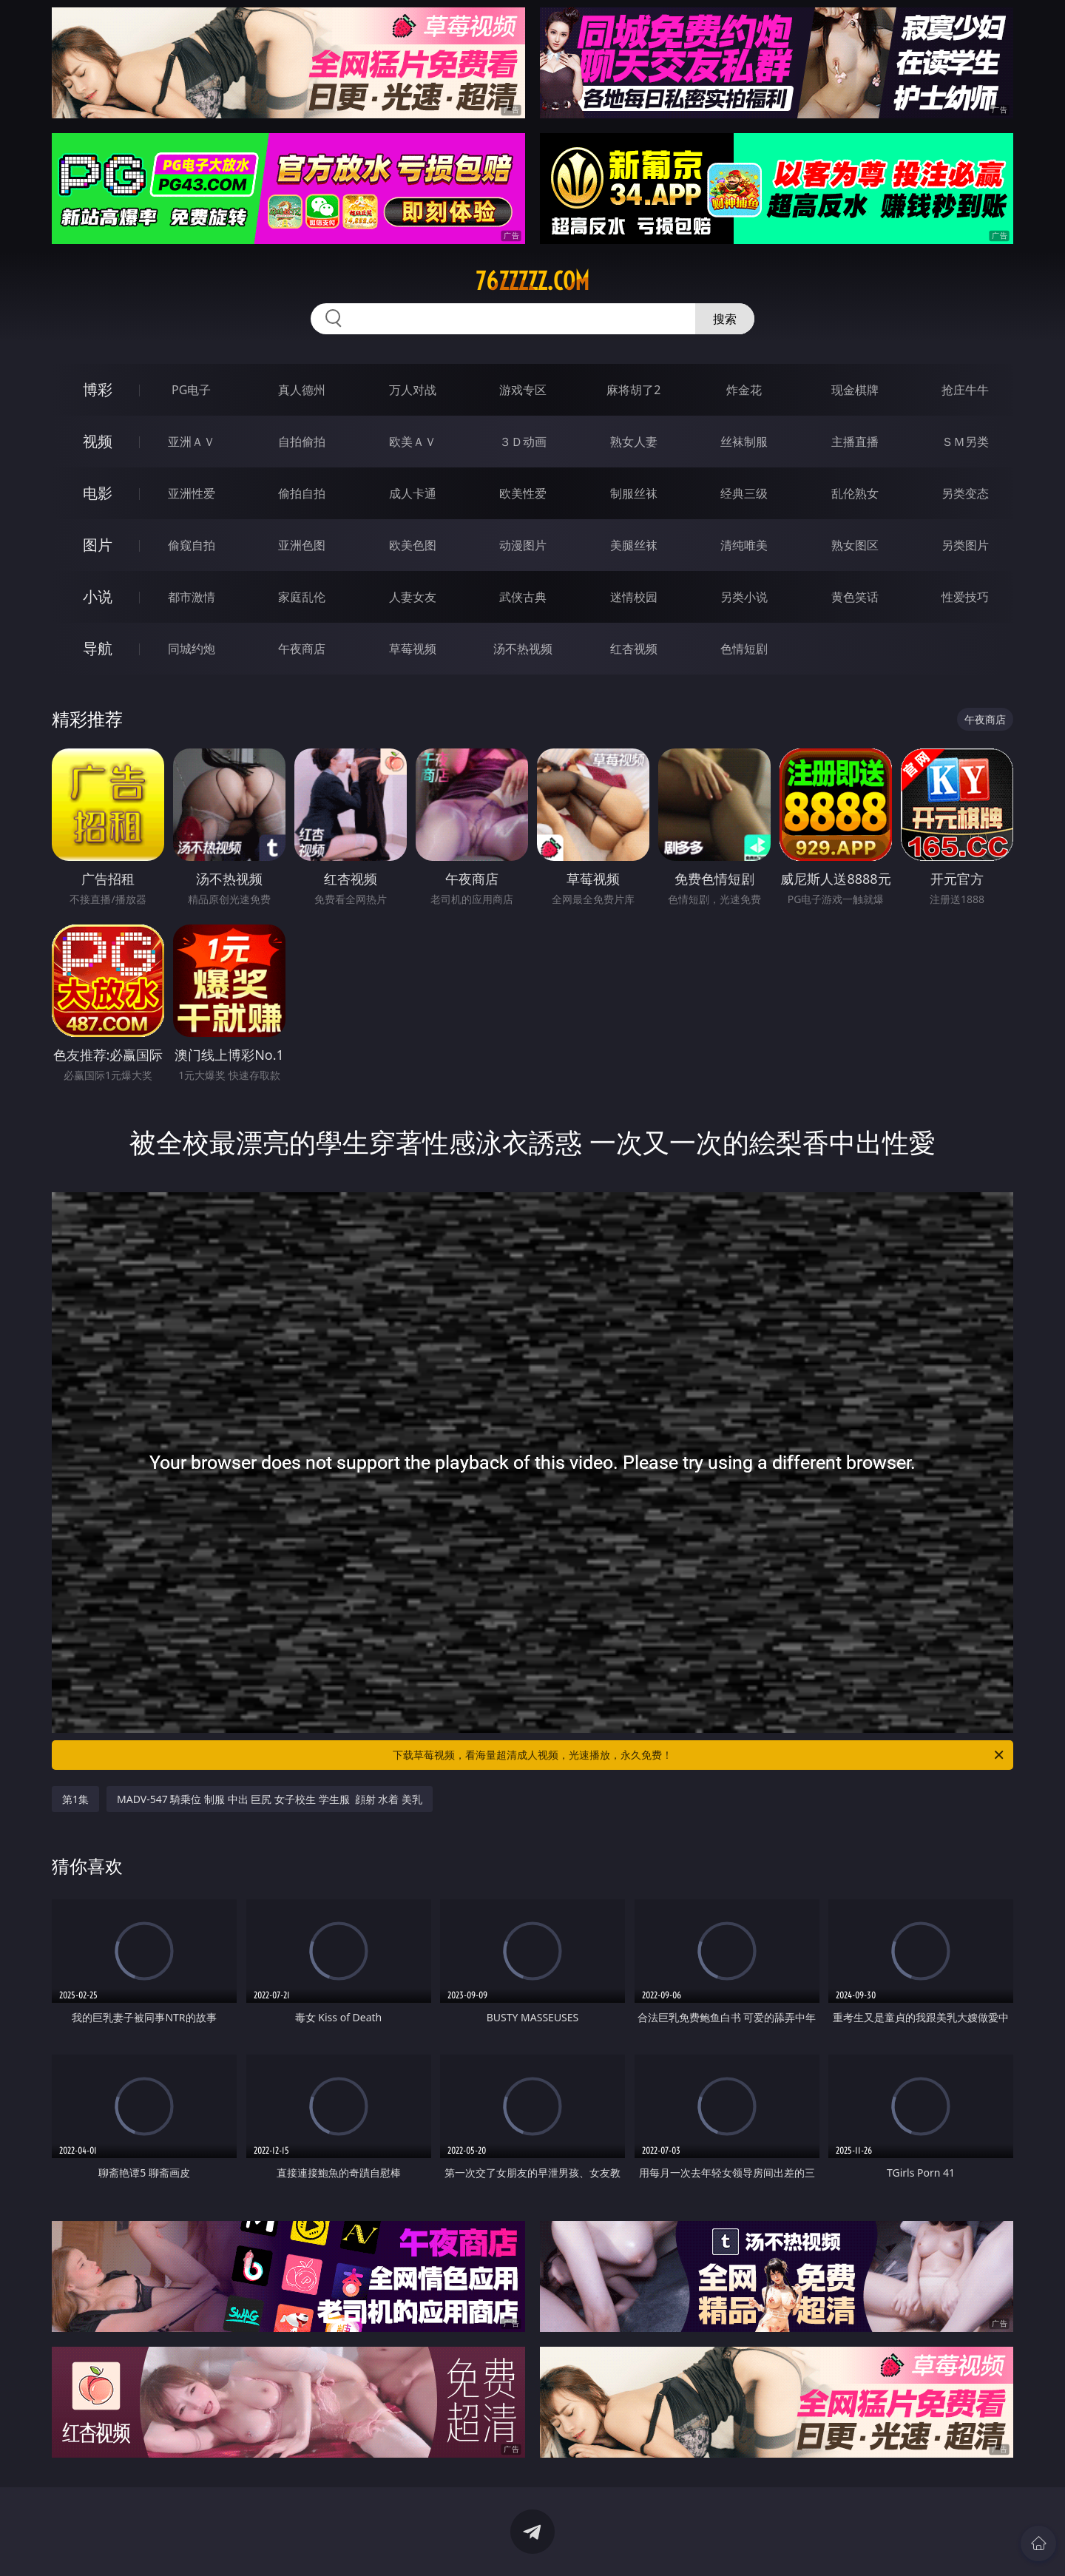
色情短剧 (744, 648)
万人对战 (412, 390)
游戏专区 (523, 390)
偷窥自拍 (191, 545)
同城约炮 (191, 648)
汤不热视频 (522, 648)
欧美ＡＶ (412, 441)
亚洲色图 (301, 545)
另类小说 (744, 597)
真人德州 (301, 390)
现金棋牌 (855, 390)
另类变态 (965, 493)
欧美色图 (412, 545)
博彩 (97, 389)
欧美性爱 (523, 493)
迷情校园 (633, 597)
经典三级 (744, 493)
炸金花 (744, 390)
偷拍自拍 (301, 493)
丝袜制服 (744, 441)
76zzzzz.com (532, 281)
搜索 (725, 319)
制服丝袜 (633, 493)
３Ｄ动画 (523, 441)
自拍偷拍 (301, 441)
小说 (97, 596)
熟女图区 (855, 545)
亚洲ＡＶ (191, 441)
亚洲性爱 (191, 493)
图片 (97, 545)
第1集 (75, 1799)
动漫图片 (523, 545)
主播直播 (855, 441)
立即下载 (636, 2543)
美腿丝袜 (633, 545)
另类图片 (965, 545)
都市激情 (191, 597)
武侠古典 (523, 597)
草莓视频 (412, 648)
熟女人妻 (633, 441)
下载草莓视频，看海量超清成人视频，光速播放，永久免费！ (699, 1755)
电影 (97, 493)
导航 (97, 648)
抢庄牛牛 (965, 390)
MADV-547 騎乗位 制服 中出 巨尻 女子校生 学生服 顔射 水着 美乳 (269, 1799)
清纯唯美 (744, 545)
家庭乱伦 (301, 597)
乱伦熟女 (855, 493)
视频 (97, 441)
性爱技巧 (965, 597)
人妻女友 (412, 597)
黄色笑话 (855, 597)
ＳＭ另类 (965, 441)
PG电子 (191, 390)
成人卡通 (412, 493)
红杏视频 (633, 648)
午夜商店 (301, 648)
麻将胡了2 (633, 390)
